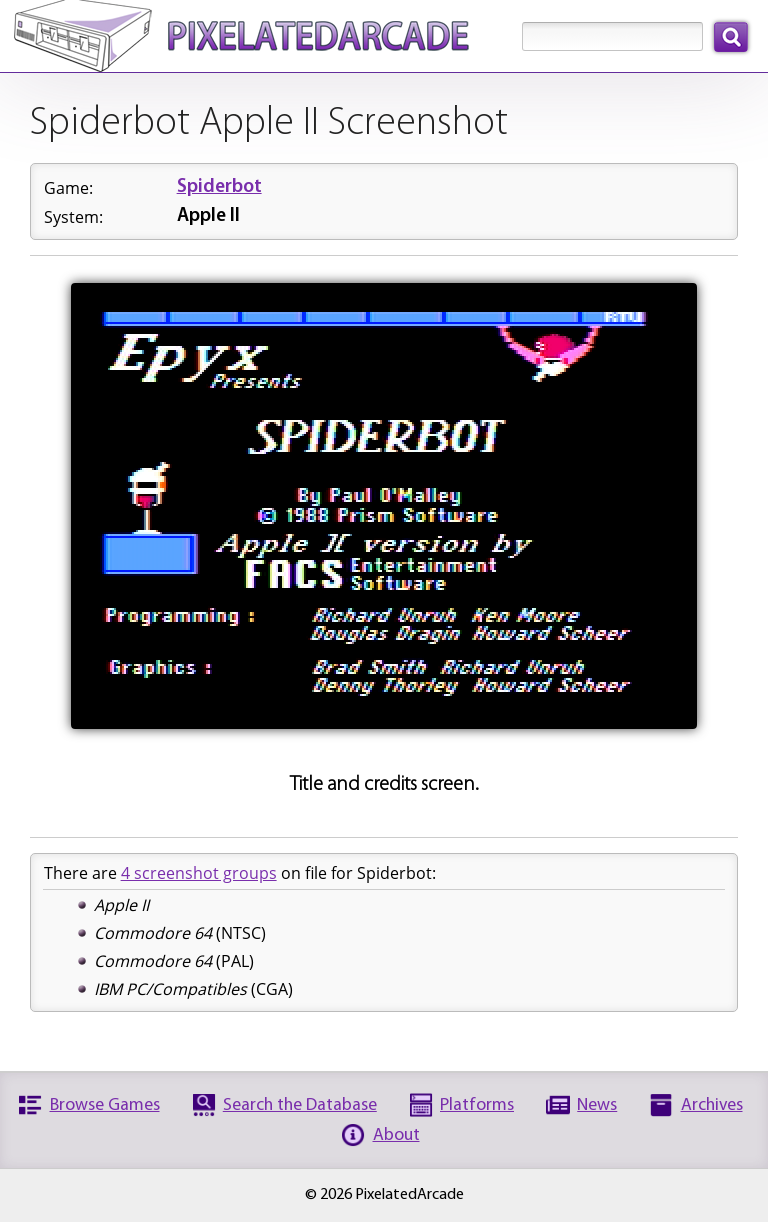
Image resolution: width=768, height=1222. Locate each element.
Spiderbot (219, 187)
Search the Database (300, 1105)
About (396, 1135)
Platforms (477, 1105)
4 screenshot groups (199, 873)
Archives (712, 1105)
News (597, 1105)
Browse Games (105, 1105)
